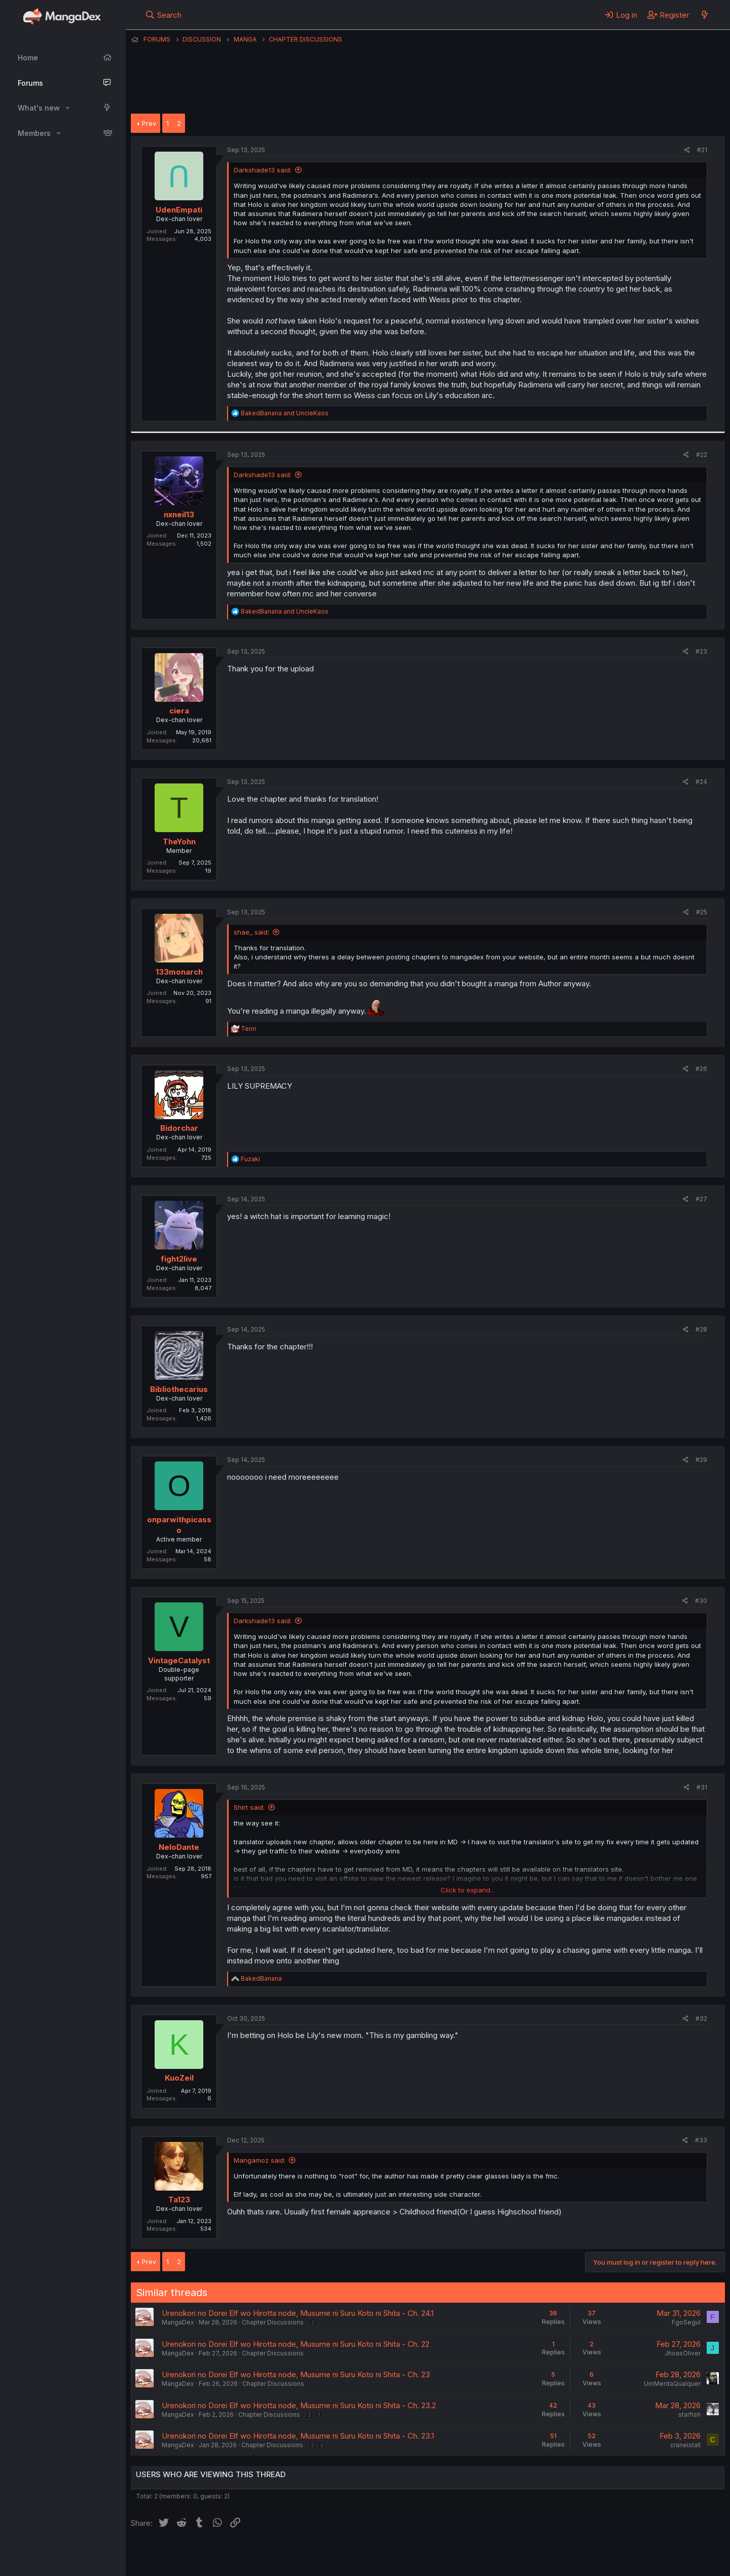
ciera (179, 710)
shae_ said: (251, 932)
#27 (701, 1199)
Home (28, 57)
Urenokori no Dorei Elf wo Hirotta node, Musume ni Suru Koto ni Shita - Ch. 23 (296, 2374)
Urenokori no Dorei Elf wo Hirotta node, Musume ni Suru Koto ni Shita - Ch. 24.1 (297, 2313)
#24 (701, 781)
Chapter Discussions (273, 2322)
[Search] (163, 14)
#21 (702, 150)
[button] (68, 108)
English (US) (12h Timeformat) (183, 2555)
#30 (701, 1600)
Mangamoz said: (259, 2160)
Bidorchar (179, 1128)
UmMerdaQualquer (672, 2383)
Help (421, 2555)
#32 (701, 2018)
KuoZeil (179, 2078)
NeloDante (179, 1847)
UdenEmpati (179, 209)
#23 (701, 651)
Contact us (263, 2555)
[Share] (687, 150)
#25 (701, 912)
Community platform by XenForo (641, 2553)
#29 (701, 1459)
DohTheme (628, 2561)
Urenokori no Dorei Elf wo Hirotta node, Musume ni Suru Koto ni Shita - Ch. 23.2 (299, 2405)
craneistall (685, 2445)
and (284, 413)
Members (34, 133)
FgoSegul (686, 2322)
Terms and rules (319, 2555)
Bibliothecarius (179, 1389)
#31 (702, 1787)
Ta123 (179, 2199)
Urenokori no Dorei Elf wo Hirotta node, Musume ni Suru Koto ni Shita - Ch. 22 (295, 2344)
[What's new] (704, 14)
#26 (701, 1068)
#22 (701, 454)
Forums (30, 83)
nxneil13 (179, 514)
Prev (149, 123)
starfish (689, 2414)
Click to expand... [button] (468, 1890)
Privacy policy (379, 2555)
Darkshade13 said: (262, 170)
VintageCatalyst (179, 1660)
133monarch (179, 972)
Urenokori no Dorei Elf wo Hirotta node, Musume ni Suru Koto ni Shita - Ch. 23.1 (298, 2436)
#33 (701, 2140)
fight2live (179, 1259)
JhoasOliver (683, 2353)
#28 (701, 1329)
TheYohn (179, 841)
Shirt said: (249, 1807)
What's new (39, 107)
